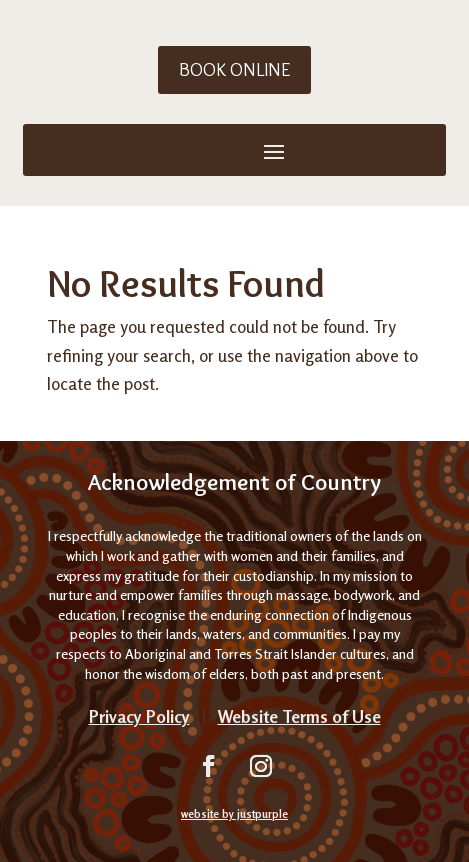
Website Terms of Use (299, 716)
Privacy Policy (139, 716)
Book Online (234, 69)
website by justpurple (234, 814)
